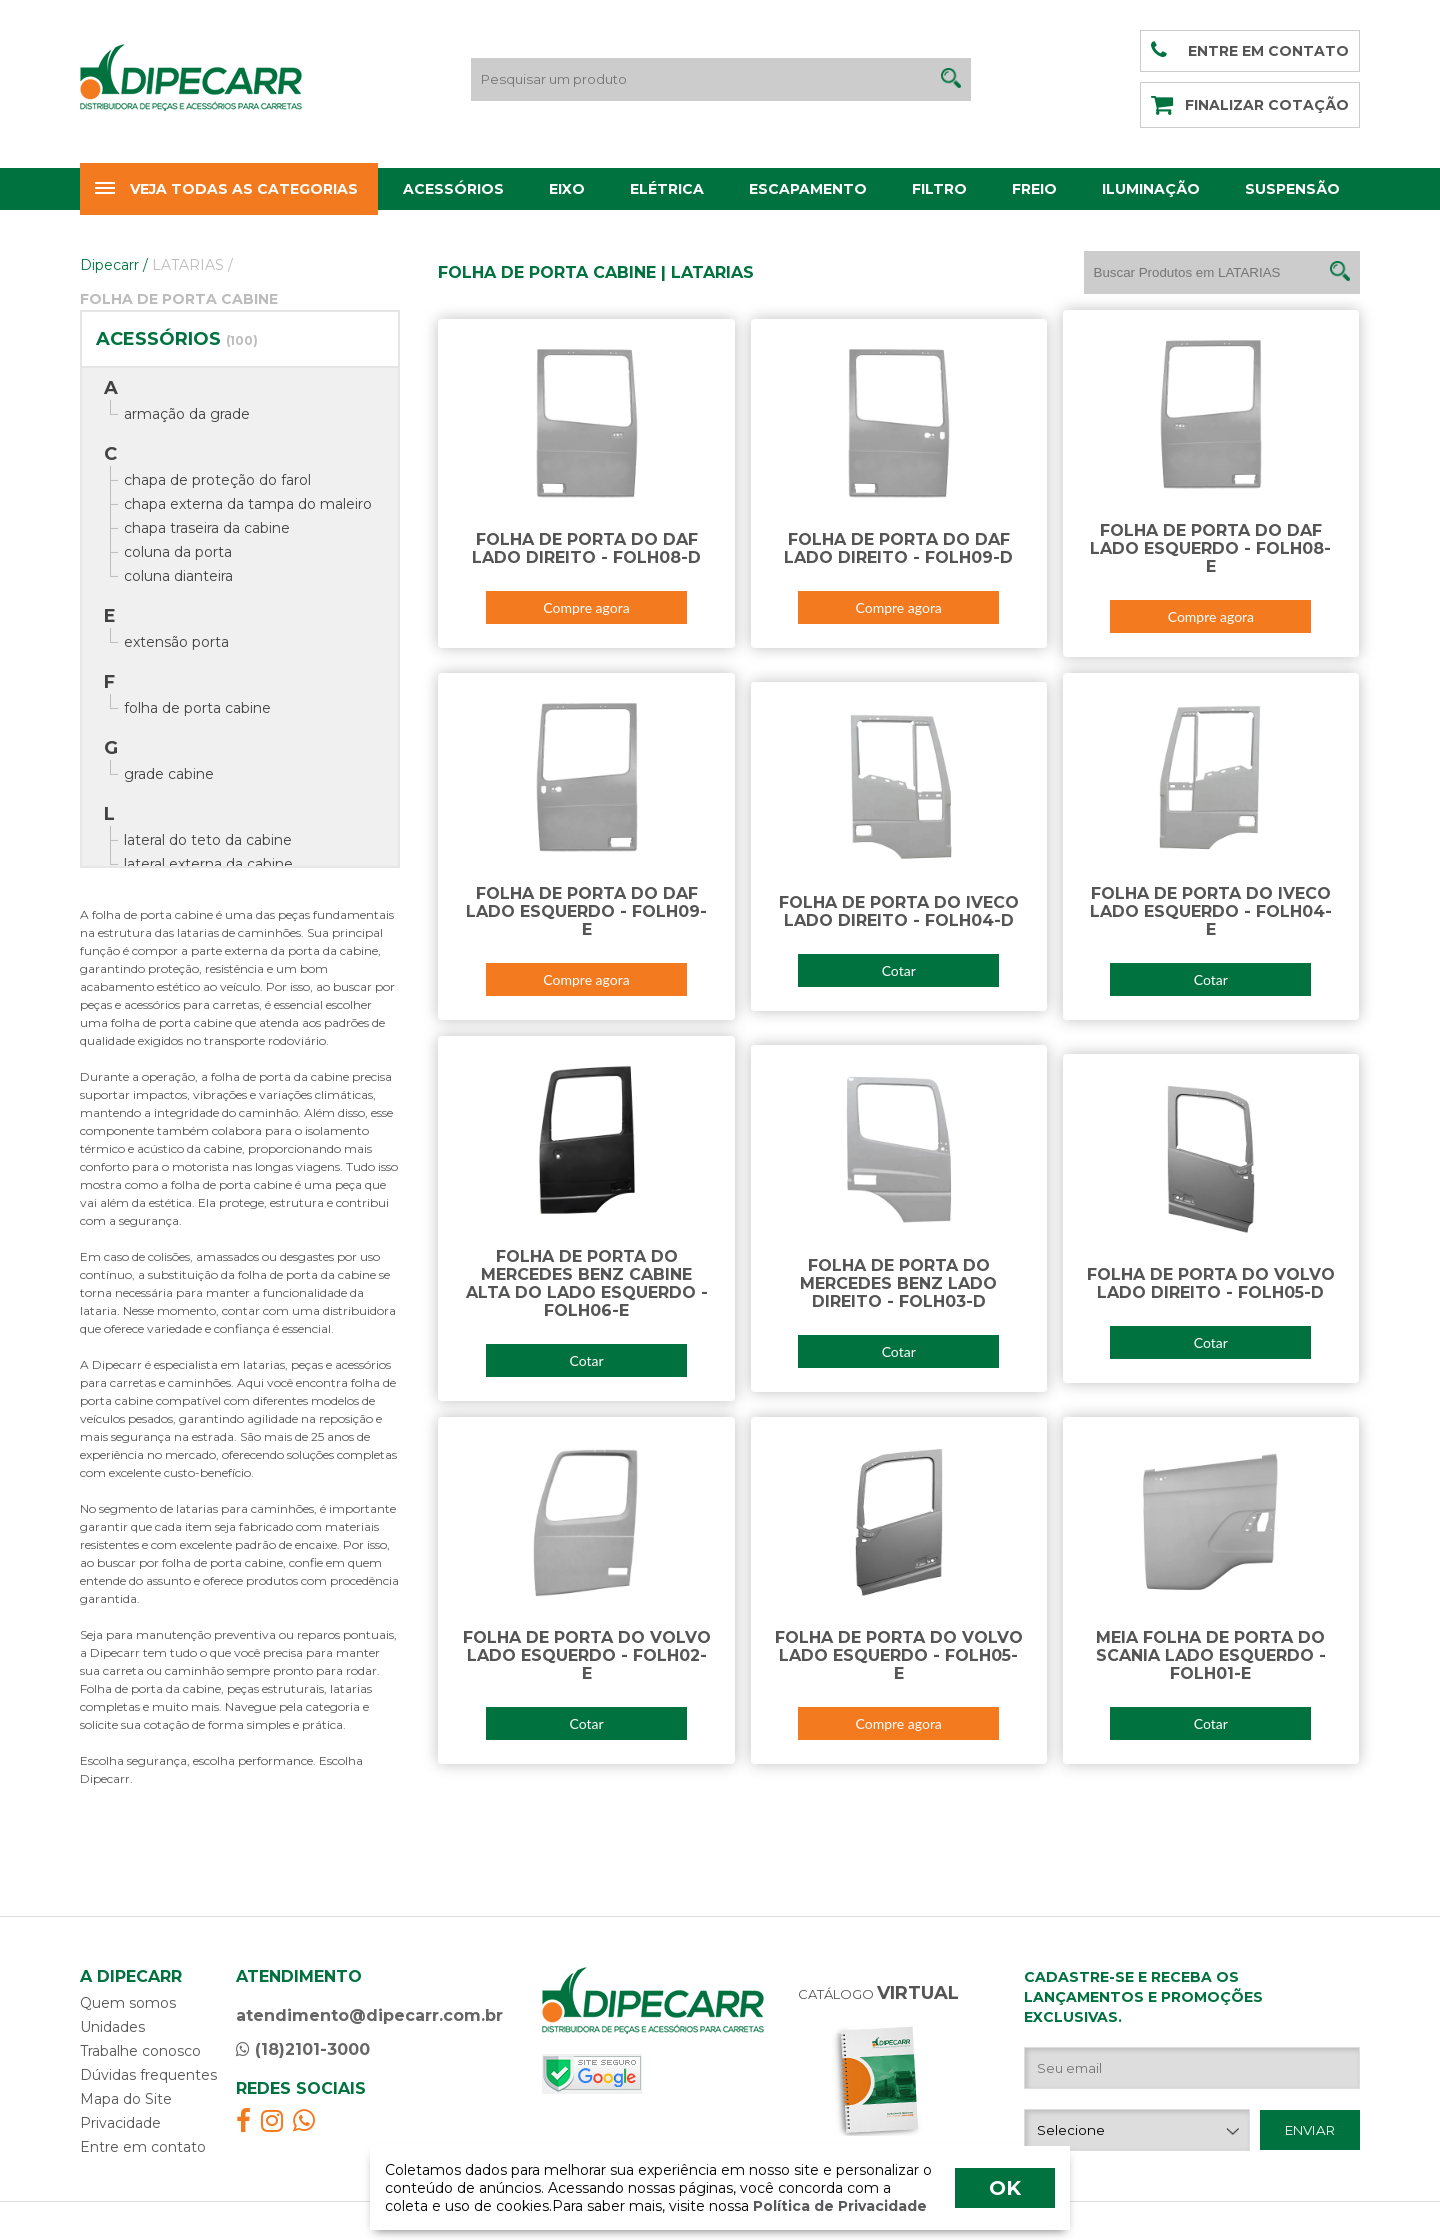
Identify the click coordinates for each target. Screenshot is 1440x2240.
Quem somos (128, 2003)
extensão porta (176, 642)
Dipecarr (114, 265)
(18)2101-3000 (303, 2049)
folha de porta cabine (197, 708)
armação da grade (187, 414)
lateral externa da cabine (208, 864)
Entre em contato (143, 2147)
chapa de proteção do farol (217, 480)
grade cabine (169, 774)
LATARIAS (192, 265)
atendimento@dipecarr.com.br (369, 2015)
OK (1005, 2188)
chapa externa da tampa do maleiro (248, 504)
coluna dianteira (178, 576)
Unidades (112, 2027)
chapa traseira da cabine (207, 528)
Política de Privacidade (838, 2206)
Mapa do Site (126, 2099)
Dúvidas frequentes (148, 2075)
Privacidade (120, 2123)
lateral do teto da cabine (208, 840)
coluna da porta (178, 552)
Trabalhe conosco (140, 2051)
